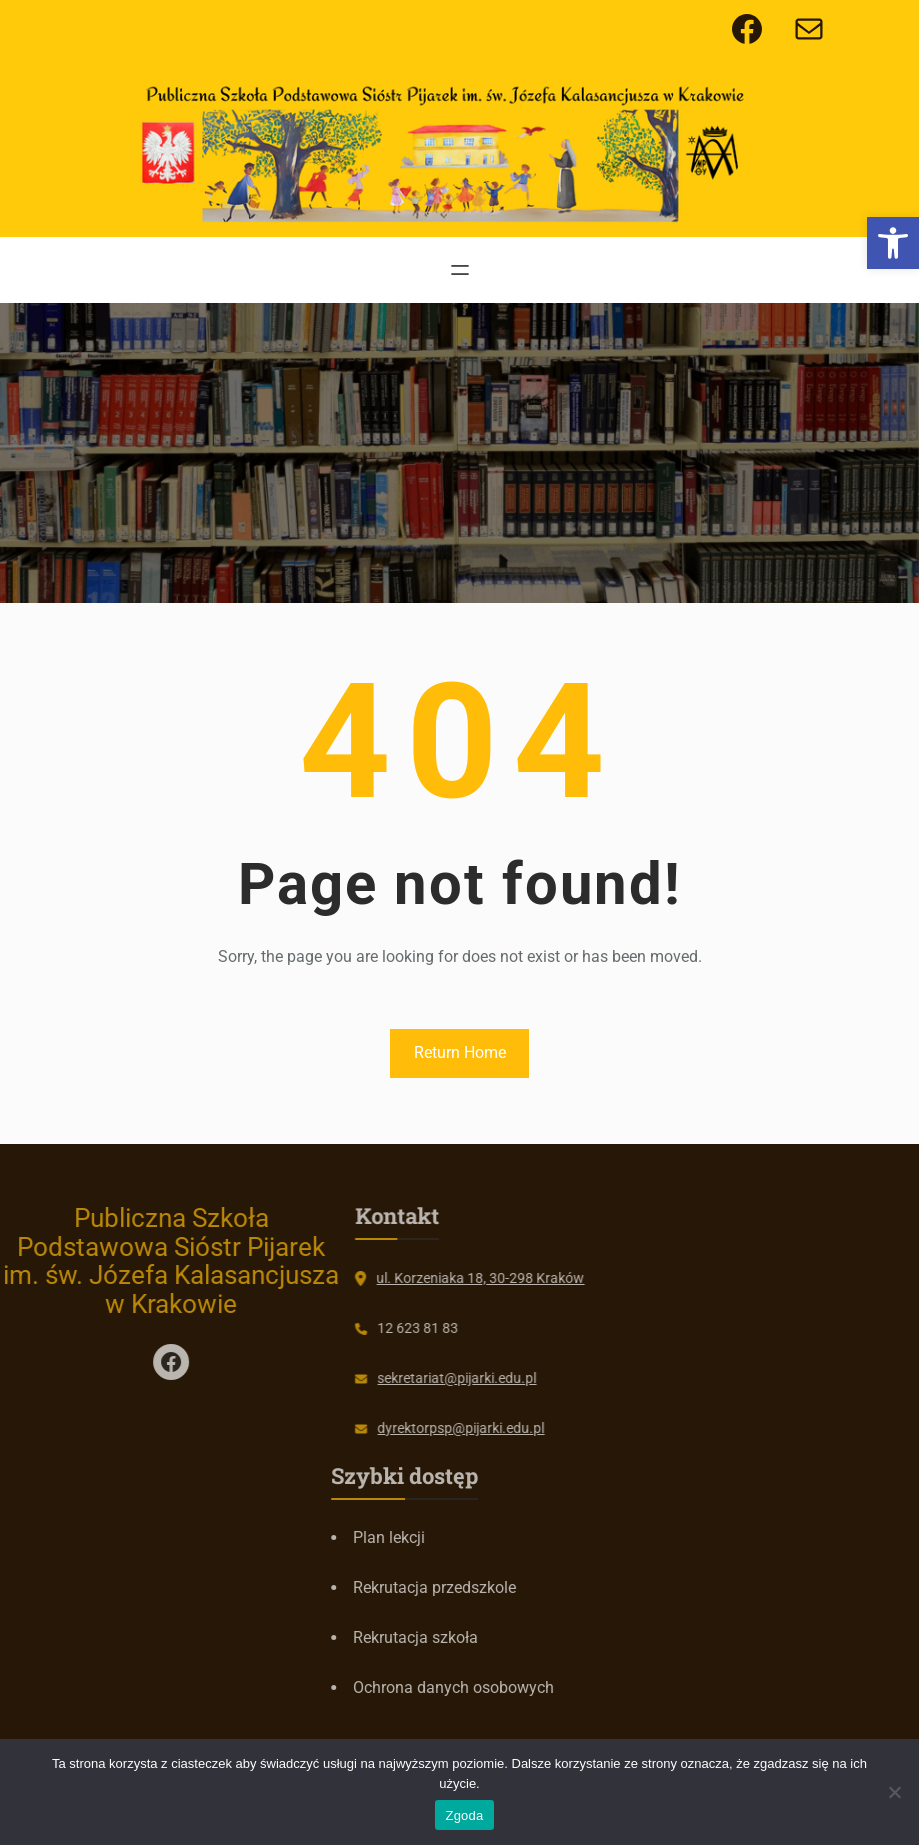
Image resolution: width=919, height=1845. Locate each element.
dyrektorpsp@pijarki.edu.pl (390, 1428)
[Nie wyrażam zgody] (894, 1792)
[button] (893, 243)
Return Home (460, 1052)
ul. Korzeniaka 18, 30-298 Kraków (410, 1278)
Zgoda (464, 1815)
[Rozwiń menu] (460, 270)
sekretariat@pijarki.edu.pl (386, 1378)
